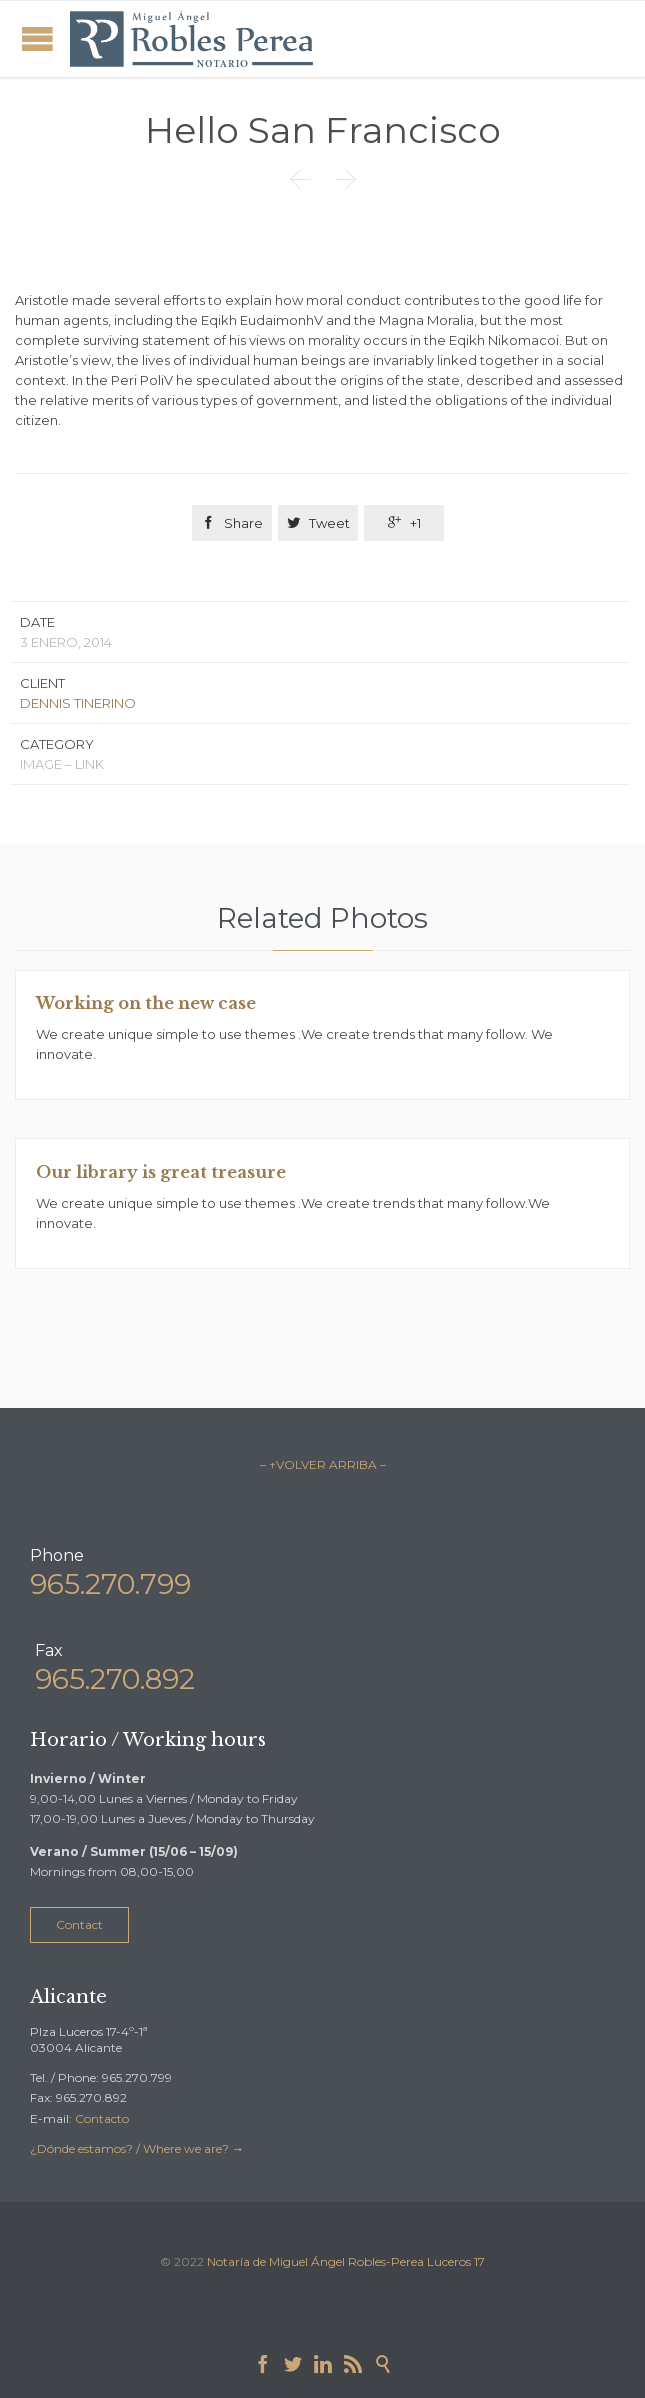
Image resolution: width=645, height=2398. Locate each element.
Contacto (102, 2118)
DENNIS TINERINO (78, 703)
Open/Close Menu (37, 38)
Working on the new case (146, 1003)
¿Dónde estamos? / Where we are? (131, 2148)
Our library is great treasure (161, 1172)
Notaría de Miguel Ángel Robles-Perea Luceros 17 (346, 2261)
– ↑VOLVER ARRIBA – (323, 1464)
